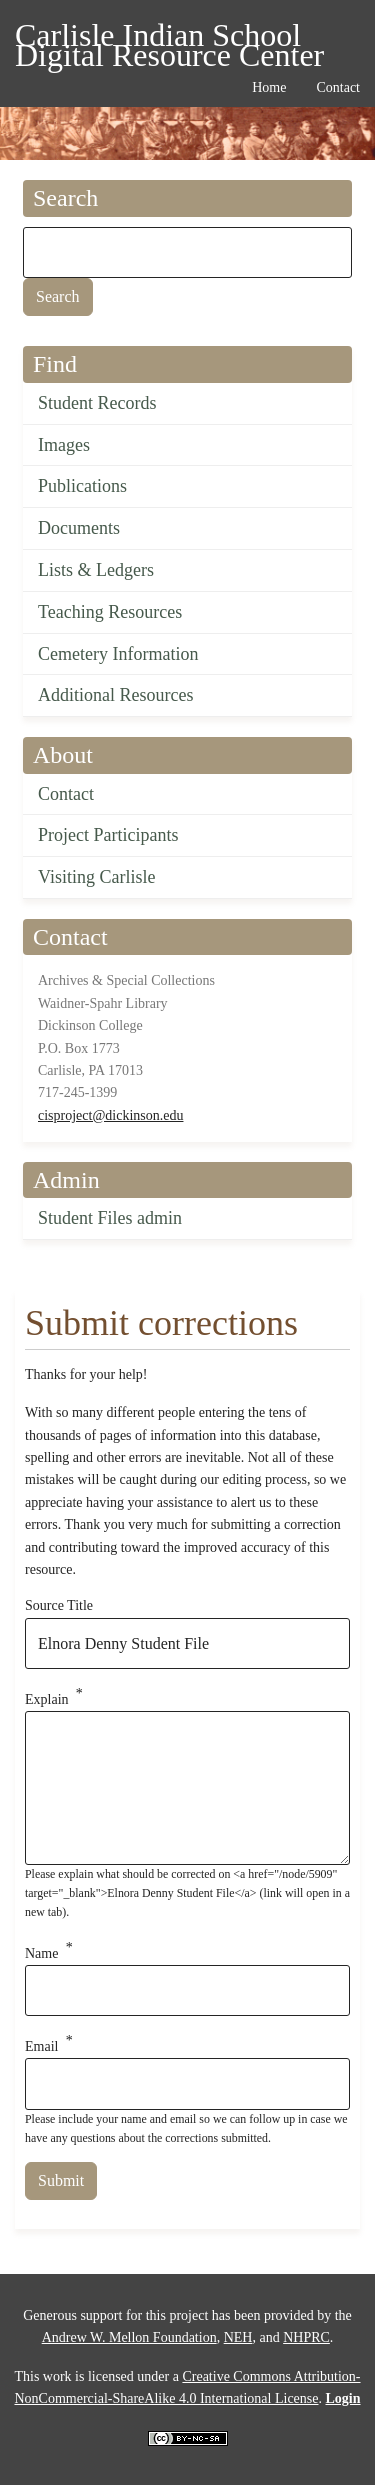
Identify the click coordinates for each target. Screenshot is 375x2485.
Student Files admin (110, 1218)
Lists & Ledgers (96, 570)
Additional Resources (115, 695)
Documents (79, 528)
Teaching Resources (110, 612)
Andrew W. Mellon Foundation (129, 2337)
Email (41, 2046)
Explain (47, 1699)
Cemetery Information (118, 654)
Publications (82, 486)
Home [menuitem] (269, 87)
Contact (66, 794)
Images (64, 445)
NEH (238, 2337)
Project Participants (108, 835)
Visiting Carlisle (96, 877)
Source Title (59, 1605)
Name (41, 1952)
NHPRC (306, 2337)
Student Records (97, 403)
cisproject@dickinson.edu (110, 1115)
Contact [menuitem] (338, 87)
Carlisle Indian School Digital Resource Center (169, 38)
